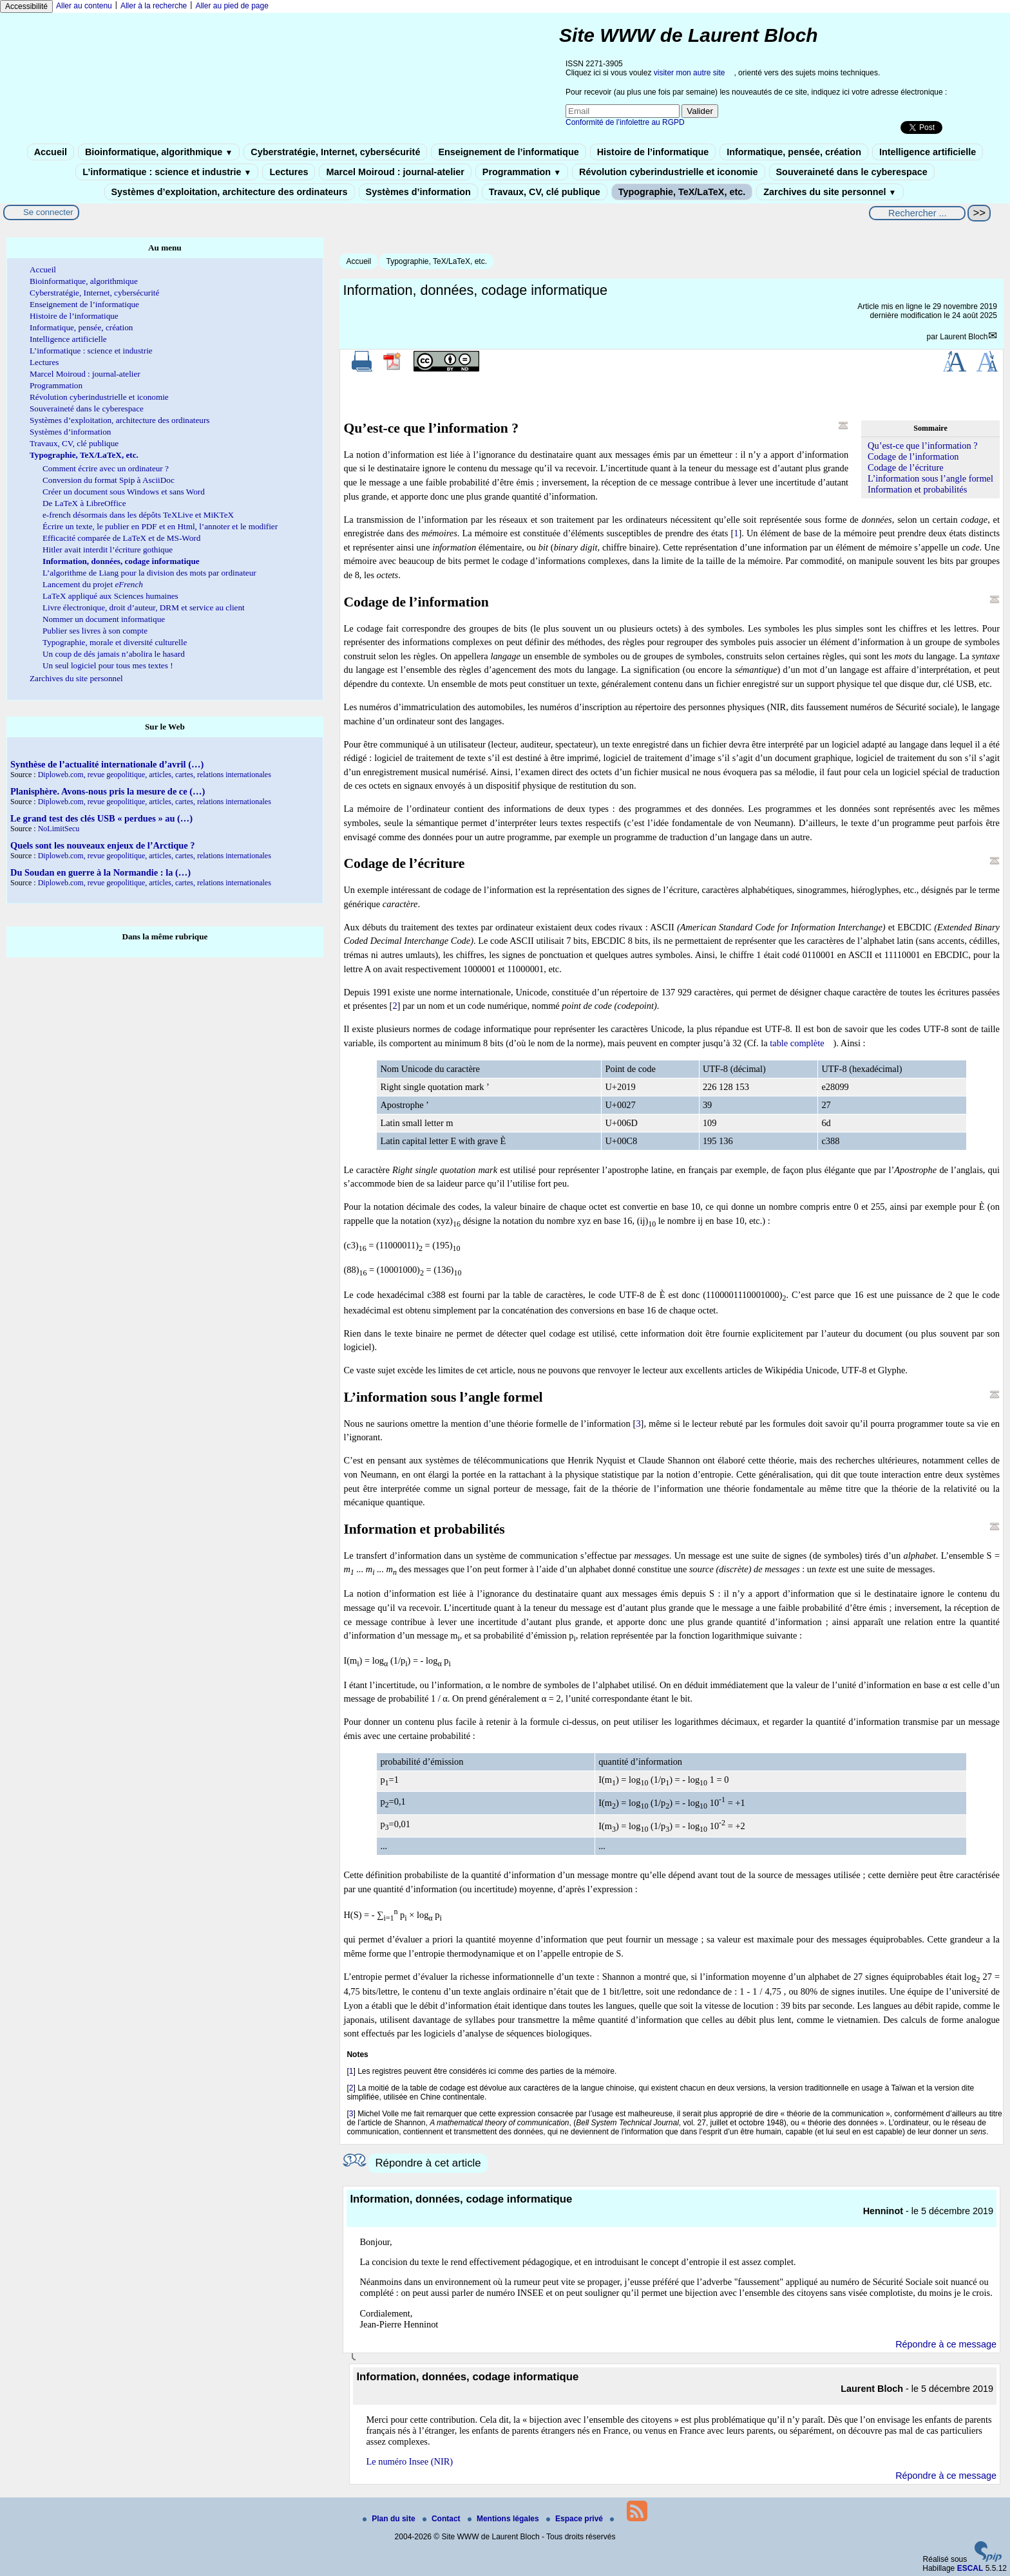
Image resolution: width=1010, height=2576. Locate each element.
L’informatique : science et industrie (166, 172)
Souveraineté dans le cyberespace (852, 172)
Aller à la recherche (153, 5)
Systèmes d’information (418, 192)
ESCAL (970, 2568)
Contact (442, 2518)
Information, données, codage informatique (121, 561)
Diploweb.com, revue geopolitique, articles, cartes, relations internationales (154, 774)
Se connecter (48, 212)
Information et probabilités (917, 489)
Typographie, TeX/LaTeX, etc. (682, 192)
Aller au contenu (84, 5)
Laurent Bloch (963, 336)
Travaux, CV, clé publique (544, 192)
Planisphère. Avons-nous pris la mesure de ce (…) (107, 791)
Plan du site (390, 2518)
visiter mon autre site (689, 72)
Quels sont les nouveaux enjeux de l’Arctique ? (102, 845)
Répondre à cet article (428, 2163)
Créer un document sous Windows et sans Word (124, 491)
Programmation (521, 172)
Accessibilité (26, 6)
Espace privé (575, 2518)
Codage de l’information (913, 456)
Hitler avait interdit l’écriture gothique (108, 549)
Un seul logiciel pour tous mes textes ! (108, 665)
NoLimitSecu (59, 828)
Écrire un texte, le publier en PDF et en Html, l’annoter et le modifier (160, 526)
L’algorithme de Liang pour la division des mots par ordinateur (149, 573)
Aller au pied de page (231, 5)
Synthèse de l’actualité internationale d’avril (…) (107, 764)
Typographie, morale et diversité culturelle (115, 642)
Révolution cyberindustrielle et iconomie (668, 172)
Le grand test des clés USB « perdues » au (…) (101, 818)
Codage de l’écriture (905, 467)
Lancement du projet (93, 584)
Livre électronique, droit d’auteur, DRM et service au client (144, 607)
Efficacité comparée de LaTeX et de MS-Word (121, 538)
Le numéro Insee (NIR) (409, 2461)
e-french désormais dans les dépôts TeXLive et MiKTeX (138, 515)
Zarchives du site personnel (829, 192)
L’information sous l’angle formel (930, 478)
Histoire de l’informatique (653, 152)
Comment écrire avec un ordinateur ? (106, 468)
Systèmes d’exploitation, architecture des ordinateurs (229, 192)
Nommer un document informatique (104, 619)
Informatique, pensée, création (794, 152)
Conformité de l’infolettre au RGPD (625, 122)
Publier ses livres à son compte (95, 630)
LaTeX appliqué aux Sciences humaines (110, 596)
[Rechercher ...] (917, 213)
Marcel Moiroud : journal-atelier (395, 172)
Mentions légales (504, 2518)
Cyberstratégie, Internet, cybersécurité (335, 152)
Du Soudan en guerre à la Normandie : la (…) (100, 872)
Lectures (288, 172)
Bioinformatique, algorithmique (159, 152)
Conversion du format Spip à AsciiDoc (109, 480)
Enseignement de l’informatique (508, 152)
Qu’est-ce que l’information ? (923, 445)
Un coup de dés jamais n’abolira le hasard (114, 654)
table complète (797, 1043)
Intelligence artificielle (927, 152)
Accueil (50, 152)
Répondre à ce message (945, 2344)
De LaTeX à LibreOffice (84, 503)
